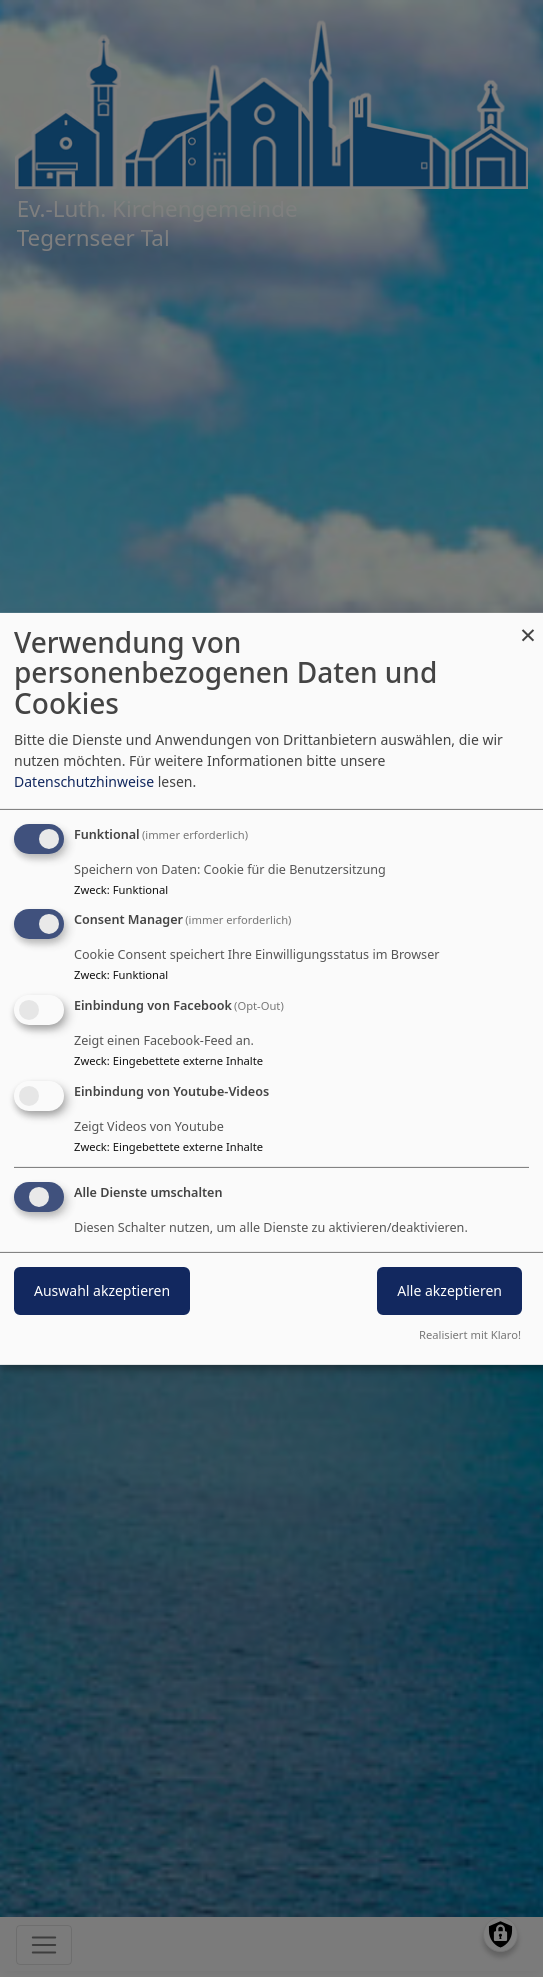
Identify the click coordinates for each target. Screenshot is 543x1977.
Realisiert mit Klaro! (470, 1334)
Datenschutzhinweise (84, 781)
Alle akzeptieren (449, 1290)
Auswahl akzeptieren (102, 1290)
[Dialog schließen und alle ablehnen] (528, 624)
